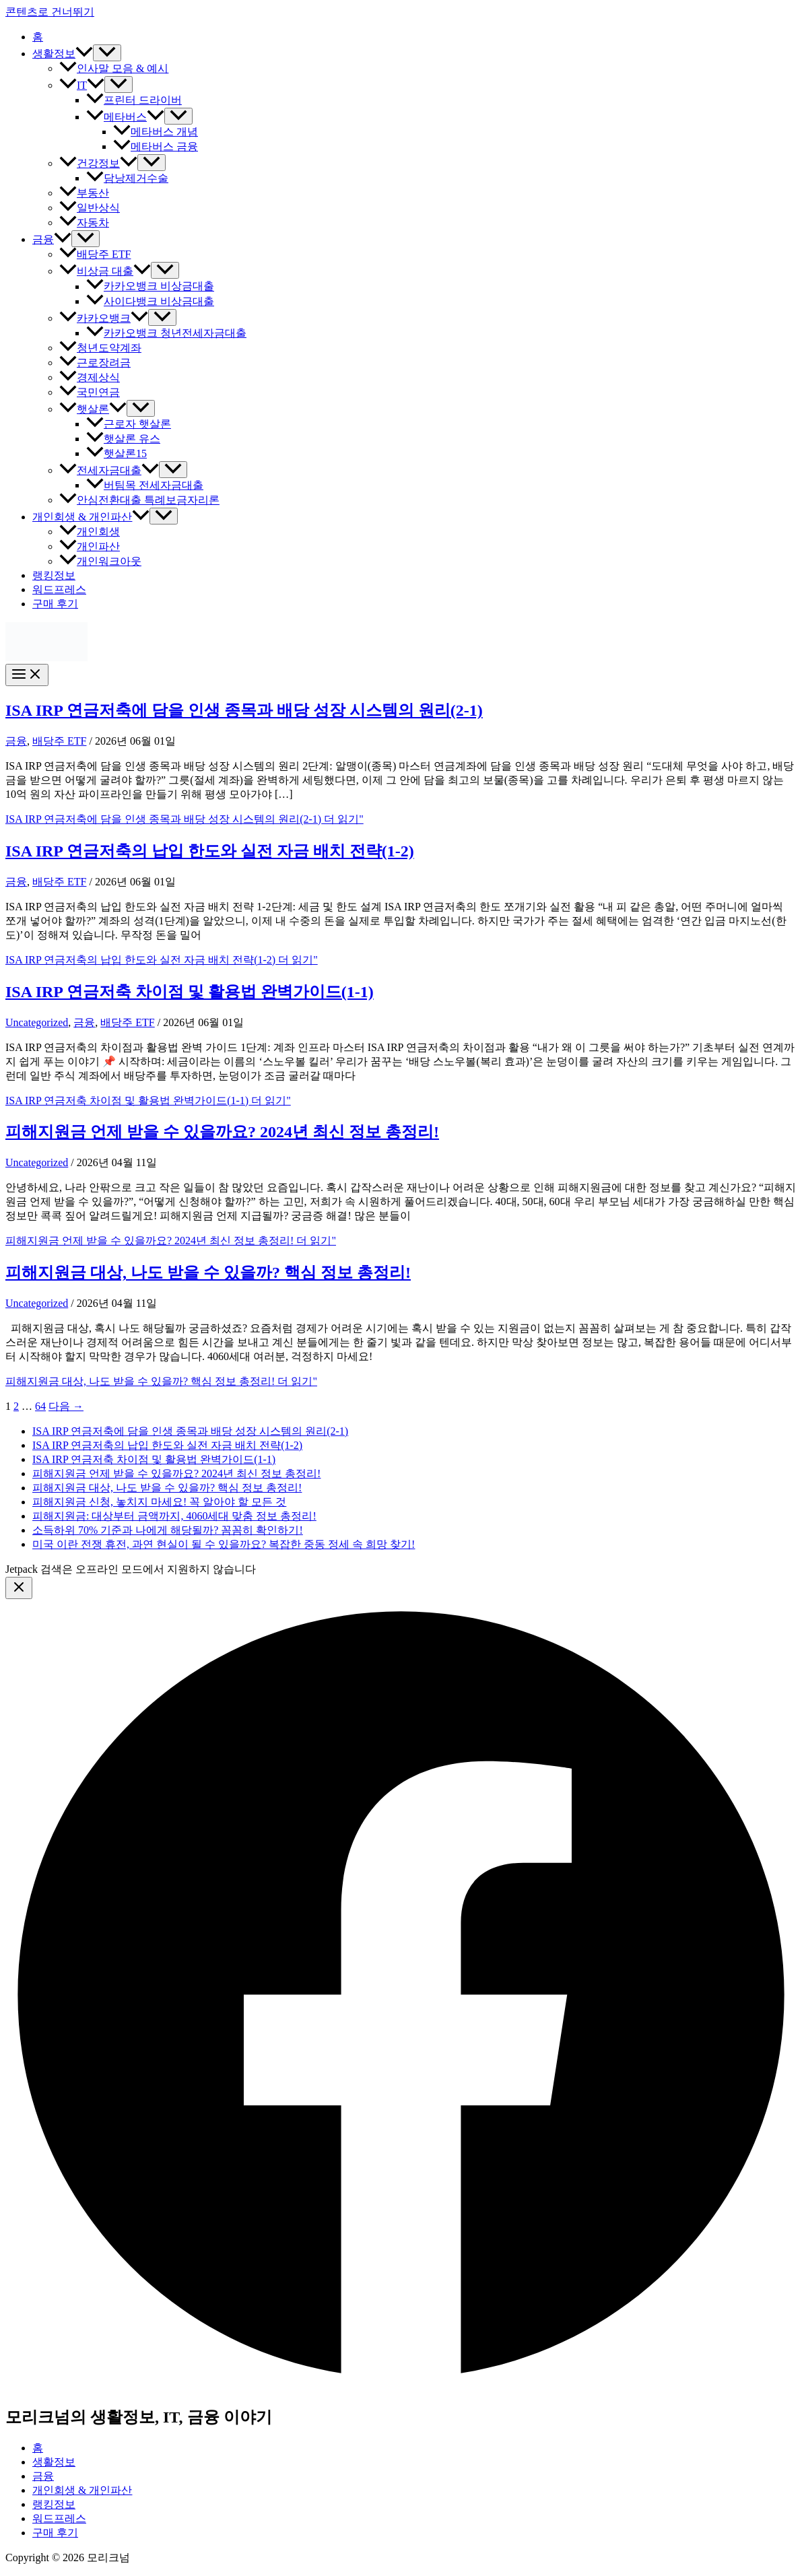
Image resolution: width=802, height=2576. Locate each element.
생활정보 (62, 53)
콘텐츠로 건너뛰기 (49, 12)
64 (40, 1406)
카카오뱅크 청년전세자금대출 (166, 333)
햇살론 (93, 409)
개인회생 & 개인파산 (90, 516)
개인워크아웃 (100, 561)
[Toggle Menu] (107, 52)
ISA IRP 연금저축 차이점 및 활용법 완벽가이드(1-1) (189, 992)
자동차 (84, 222)
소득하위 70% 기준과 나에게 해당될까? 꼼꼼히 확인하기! (167, 1530)
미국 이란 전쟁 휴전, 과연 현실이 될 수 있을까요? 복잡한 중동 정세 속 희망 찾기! (223, 1544)
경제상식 (89, 377)
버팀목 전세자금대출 (144, 485)
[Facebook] (401, 2386)
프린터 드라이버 (134, 100)
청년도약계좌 (100, 347)
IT (81, 85)
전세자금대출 (109, 470)
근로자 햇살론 (128, 424)
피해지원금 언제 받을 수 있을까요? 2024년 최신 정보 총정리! (222, 1132)
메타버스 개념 (155, 131)
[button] (84, 53)
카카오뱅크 (103, 318)
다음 (65, 1406)
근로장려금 (95, 362)
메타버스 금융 (155, 146)
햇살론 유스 (123, 438)
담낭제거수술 (127, 178)
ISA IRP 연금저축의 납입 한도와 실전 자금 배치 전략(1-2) (209, 851)
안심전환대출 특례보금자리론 (139, 500)
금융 (51, 239)
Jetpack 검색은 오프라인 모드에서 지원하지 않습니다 (130, 1569)
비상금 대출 (105, 271)
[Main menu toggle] (26, 675)
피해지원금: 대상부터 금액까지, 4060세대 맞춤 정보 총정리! (174, 1516)
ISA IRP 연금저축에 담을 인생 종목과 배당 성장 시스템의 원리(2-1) (244, 710)
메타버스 (125, 117)
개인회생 (89, 531)
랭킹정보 (53, 575)
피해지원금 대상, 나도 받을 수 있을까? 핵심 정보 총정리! (208, 1272)
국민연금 (89, 392)
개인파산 (89, 546)
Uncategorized (36, 1022)
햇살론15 (116, 453)
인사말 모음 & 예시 (113, 68)
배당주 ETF (95, 254)
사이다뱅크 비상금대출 (150, 301)
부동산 (84, 193)
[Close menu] (18, 1588)
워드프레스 (59, 589)
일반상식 (89, 207)
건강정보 (98, 163)
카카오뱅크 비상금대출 (150, 286)
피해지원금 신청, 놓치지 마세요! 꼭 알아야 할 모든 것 (159, 1501)
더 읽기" (184, 819)
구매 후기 (55, 603)
